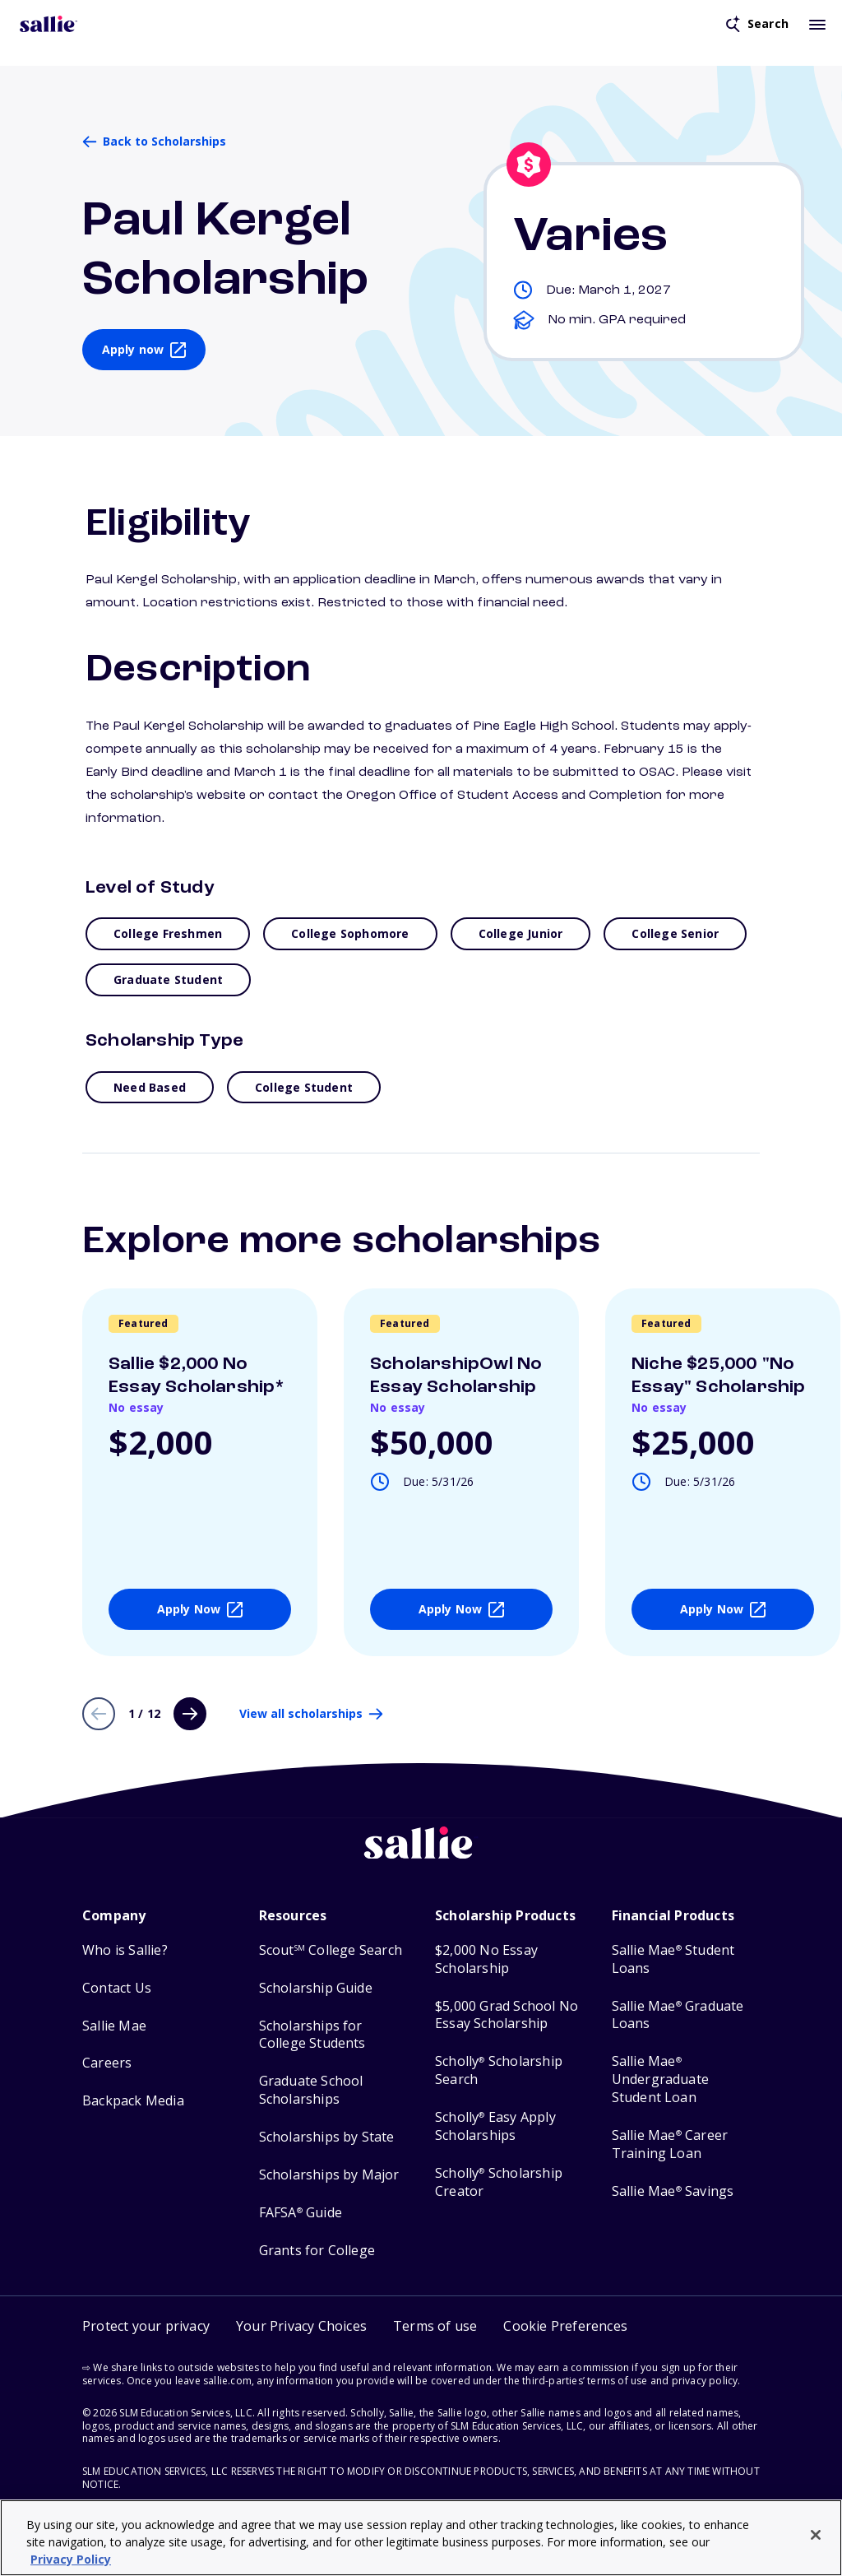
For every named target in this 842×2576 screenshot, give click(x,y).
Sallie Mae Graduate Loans (678, 2015)
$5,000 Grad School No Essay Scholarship (506, 2015)
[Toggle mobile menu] (817, 23)
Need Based (149, 1087)
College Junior (521, 933)
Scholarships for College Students (312, 2035)
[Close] (816, 2535)
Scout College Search (330, 1950)
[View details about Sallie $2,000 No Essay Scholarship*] (199, 1472)
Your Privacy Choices (301, 2326)
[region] (421, 2537)
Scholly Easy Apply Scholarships (495, 2126)
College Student (304, 1087)
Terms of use (435, 2326)
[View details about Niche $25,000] (722, 1472)
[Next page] (189, 1713)
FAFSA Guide (300, 2212)
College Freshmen (167, 933)
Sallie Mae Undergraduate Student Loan (661, 2079)
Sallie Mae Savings (673, 2191)
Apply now (133, 349)
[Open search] (757, 24)
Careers (107, 2063)
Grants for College (317, 2250)
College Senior (675, 933)
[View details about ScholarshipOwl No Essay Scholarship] (461, 1472)
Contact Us (116, 1988)
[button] (565, 2326)
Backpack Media (133, 2101)
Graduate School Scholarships (311, 2090)
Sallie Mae (114, 2026)
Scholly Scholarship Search (498, 2070)
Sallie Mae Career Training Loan (670, 2144)
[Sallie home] (421, 1855)
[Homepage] (48, 24)
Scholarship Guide (315, 1988)
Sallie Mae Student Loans (673, 1959)
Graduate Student (168, 979)
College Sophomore (350, 933)
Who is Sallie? (125, 1950)
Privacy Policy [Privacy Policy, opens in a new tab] (70, 2559)
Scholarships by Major (329, 2175)
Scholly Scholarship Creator (498, 2182)
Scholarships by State (327, 2137)
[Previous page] (98, 1713)
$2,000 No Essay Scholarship (486, 1959)
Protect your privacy (146, 2326)
